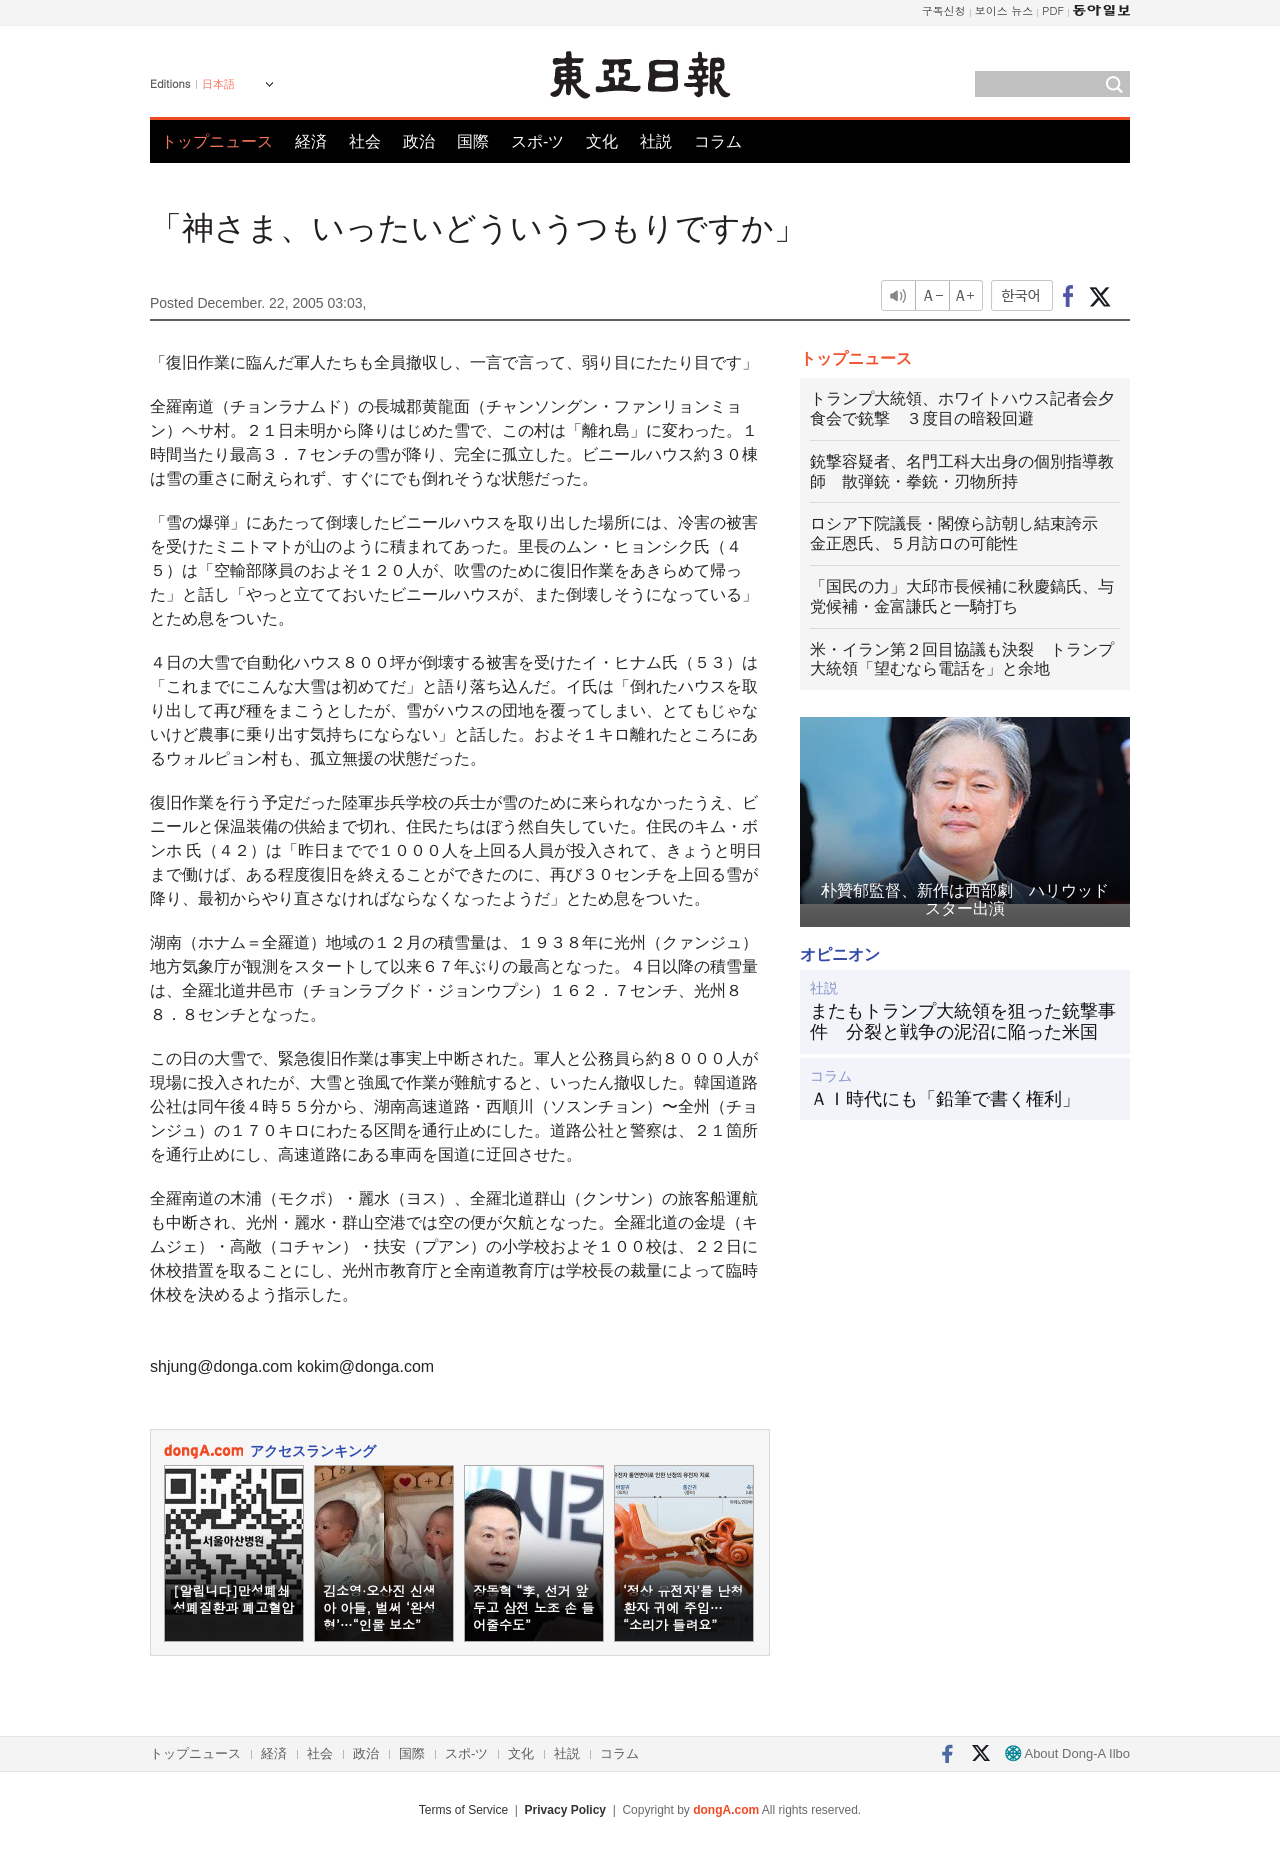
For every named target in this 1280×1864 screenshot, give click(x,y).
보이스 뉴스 (1004, 10)
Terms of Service (463, 1810)
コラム (718, 141)
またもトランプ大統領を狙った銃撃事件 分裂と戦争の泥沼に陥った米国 (963, 1022)
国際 (473, 141)
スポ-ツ (537, 141)
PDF (1053, 10)
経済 (311, 141)
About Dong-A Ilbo (1067, 1753)
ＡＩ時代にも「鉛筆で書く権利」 (945, 1099)
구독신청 (944, 10)
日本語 (218, 84)
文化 (602, 141)
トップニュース (217, 141)
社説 (656, 141)
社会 (365, 141)
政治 (419, 141)
